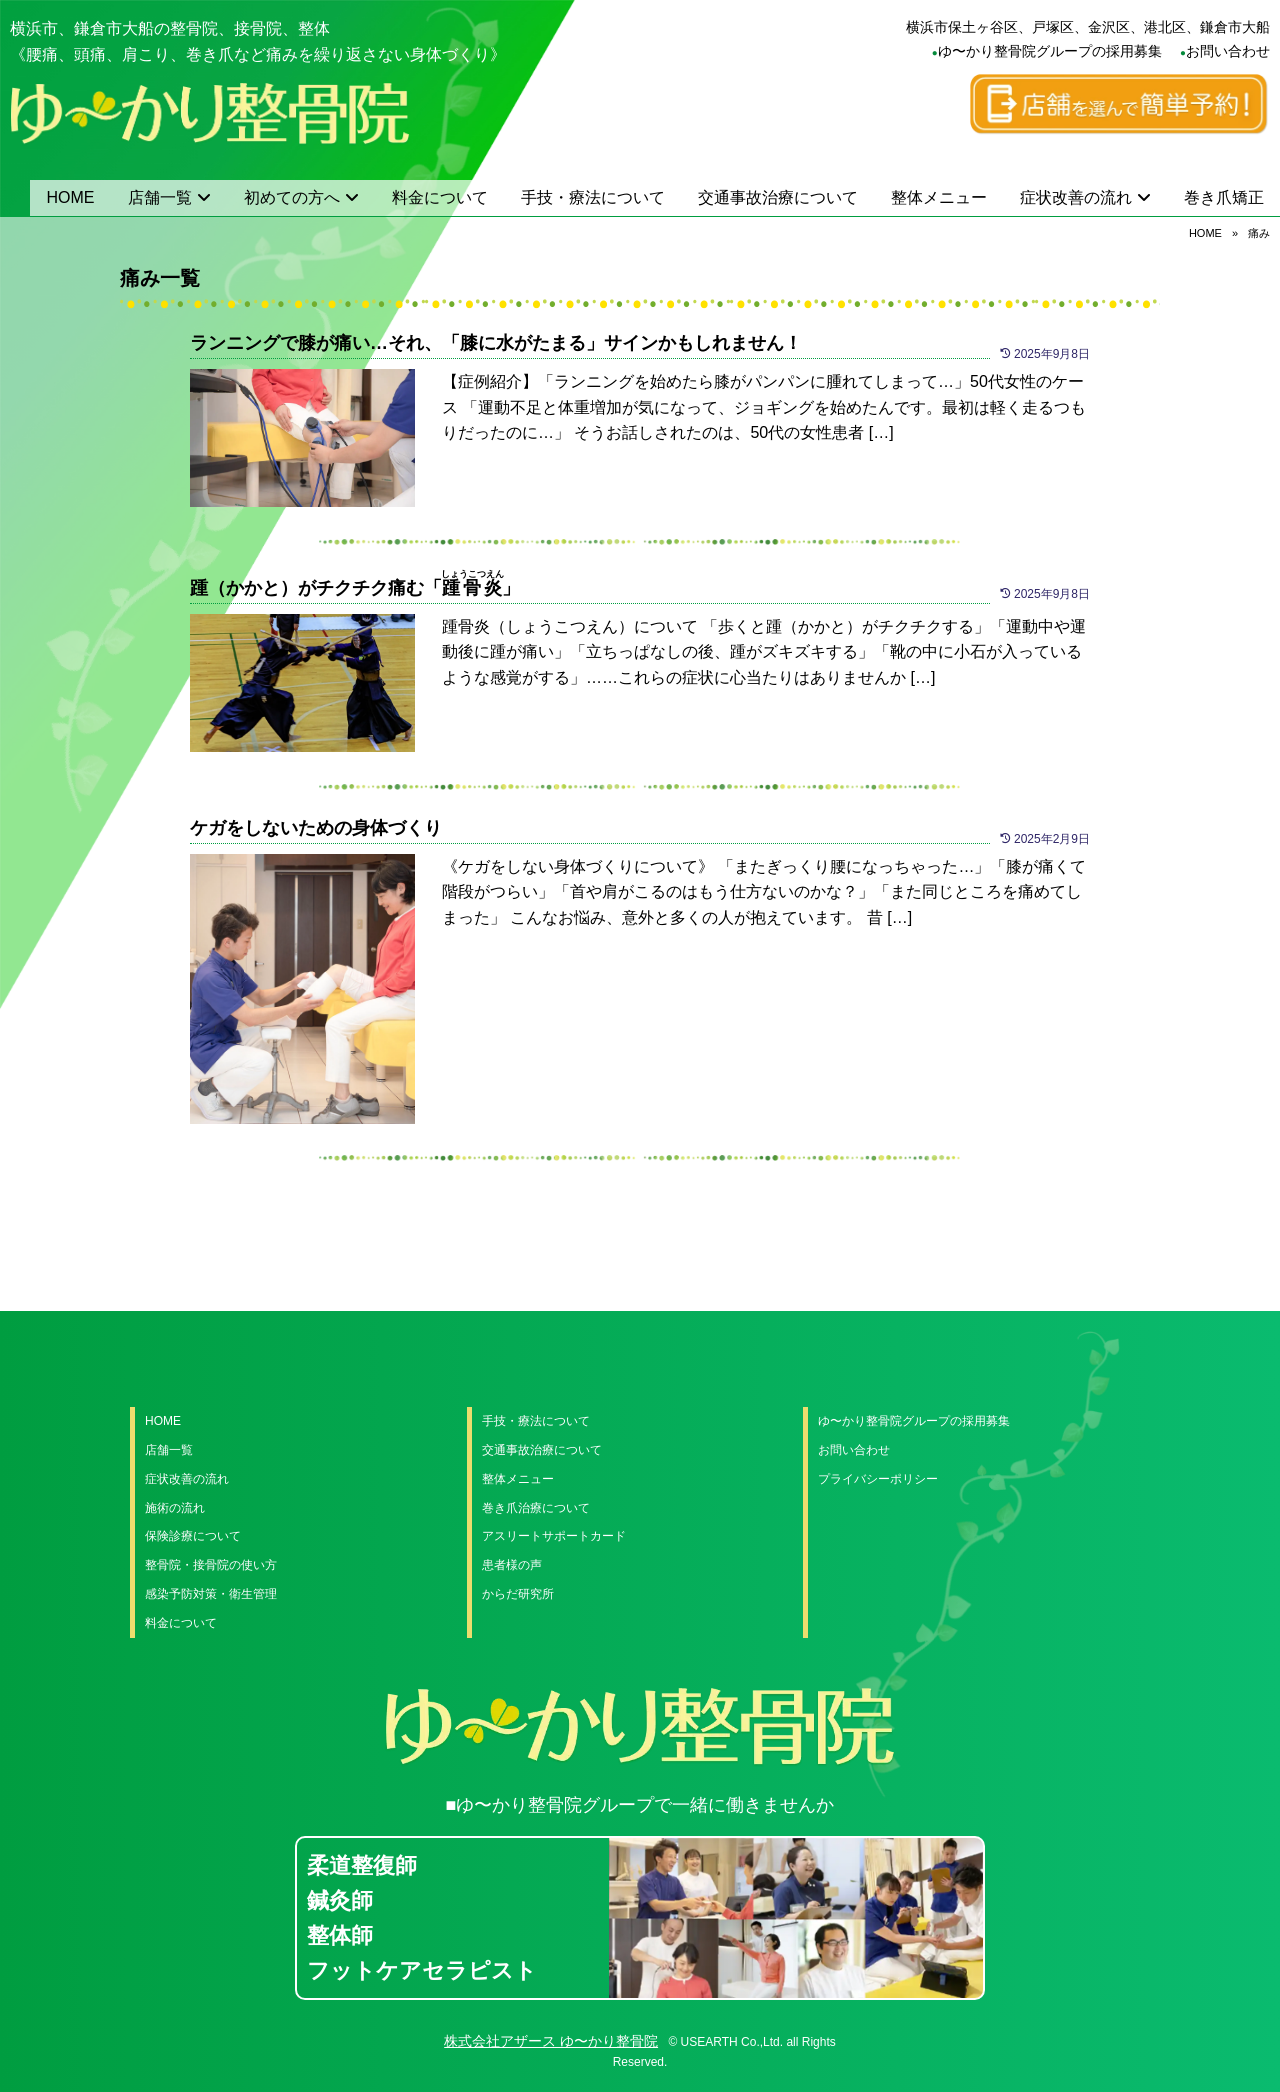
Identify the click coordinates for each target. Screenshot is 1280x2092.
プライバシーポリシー (878, 1479)
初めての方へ (292, 197)
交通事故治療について (778, 197)
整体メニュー (939, 197)
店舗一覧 (160, 197)
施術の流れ (175, 1508)
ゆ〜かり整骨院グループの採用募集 (1050, 51)
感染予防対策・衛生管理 (211, 1594)
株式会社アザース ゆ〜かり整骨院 (551, 2041)
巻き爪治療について (536, 1508)
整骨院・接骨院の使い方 (211, 1565)
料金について (440, 197)
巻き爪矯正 (1224, 197)
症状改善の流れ (1076, 197)
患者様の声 (512, 1565)
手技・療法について (593, 197)
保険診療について (193, 1536)
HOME (71, 197)
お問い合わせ (1228, 51)
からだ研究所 (518, 1594)
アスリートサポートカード (554, 1536)
